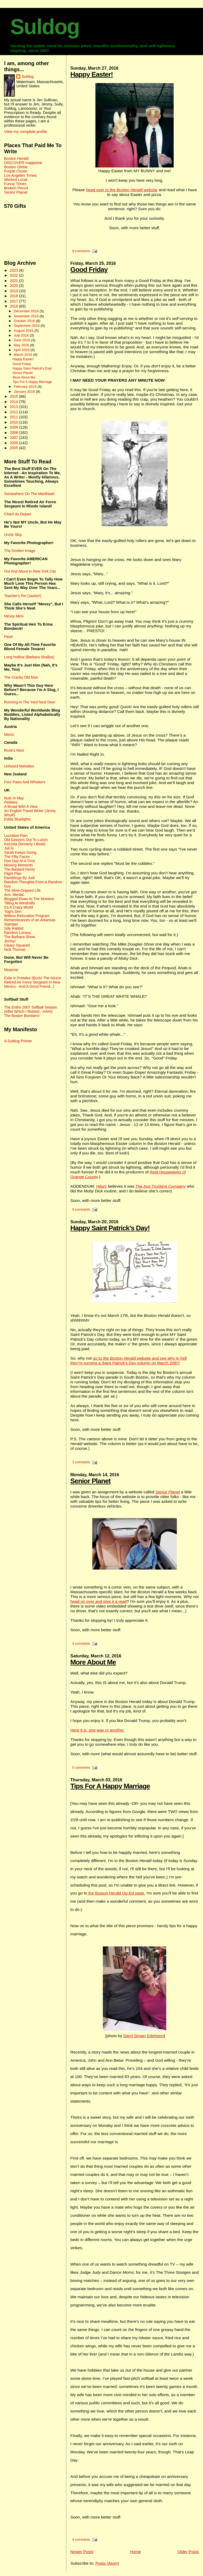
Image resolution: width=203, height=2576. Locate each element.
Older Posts (188, 2551)
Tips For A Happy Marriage (110, 1786)
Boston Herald (16, 158)
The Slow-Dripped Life (22, 890)
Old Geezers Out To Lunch (26, 840)
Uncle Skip (13, 535)
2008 (14, 432)
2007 (14, 437)
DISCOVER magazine (23, 163)
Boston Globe (15, 167)
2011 (14, 417)
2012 (14, 412)
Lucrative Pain (15, 835)
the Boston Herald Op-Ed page (115, 1893)
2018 (14, 296)
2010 (14, 422)
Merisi (9, 734)
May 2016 (22, 345)
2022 (14, 275)
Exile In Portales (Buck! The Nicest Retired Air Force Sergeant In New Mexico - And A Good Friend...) (32, 982)
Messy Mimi (14, 616)
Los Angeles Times (20, 175)
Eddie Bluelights (17, 819)
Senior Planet (90, 1481)
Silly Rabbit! (14, 928)
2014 (14, 402)
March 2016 (23, 355)
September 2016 (27, 326)
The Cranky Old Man (21, 677)
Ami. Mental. (14, 895)
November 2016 (27, 316)
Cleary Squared (17, 945)
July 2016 (22, 335)
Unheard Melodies (19, 766)
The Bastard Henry (19, 869)
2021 (14, 281)
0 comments (81, 1767)
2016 (14, 306)
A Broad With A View (21, 806)
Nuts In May (14, 798)
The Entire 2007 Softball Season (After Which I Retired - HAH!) (30, 1009)
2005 (14, 448)
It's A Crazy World (18, 907)
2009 (14, 427)
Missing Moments (18, 865)
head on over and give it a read (98, 1601)
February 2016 (26, 386)
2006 (14, 443)
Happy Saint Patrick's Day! (110, 1228)
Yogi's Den (12, 911)
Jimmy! (10, 941)
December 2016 (27, 311)
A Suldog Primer (18, 1041)
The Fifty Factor (17, 857)
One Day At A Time (19, 861)
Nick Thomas (14, 949)
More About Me (93, 1662)
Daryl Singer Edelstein (143, 2035)
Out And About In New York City (30, 571)
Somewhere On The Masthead (29, 494)
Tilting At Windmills (19, 903)
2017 (14, 301)
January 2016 (25, 392)
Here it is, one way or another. (97, 1730)
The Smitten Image (19, 551)
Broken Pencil (16, 188)
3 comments (81, 1462)
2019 (14, 291)
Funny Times (15, 184)
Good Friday (89, 269)
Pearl (8, 637)
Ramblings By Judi (19, 878)
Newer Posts (82, 2551)
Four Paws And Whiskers (24, 782)
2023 (14, 270)
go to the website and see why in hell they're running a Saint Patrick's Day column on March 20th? (128, 1360)
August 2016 (24, 331)
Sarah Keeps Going (20, 852)
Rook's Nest (14, 750)
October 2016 (25, 321)
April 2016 (22, 350)
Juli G (8, 848)
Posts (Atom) (107, 2563)
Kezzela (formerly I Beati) (24, 844)
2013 (14, 407)
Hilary (101, 1186)
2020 (14, 286)
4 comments (81, 2539)
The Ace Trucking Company (161, 1186)
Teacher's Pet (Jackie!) (22, 596)
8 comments (81, 251)
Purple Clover (15, 171)
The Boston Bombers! (22, 1016)
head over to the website (122, 190)
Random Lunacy (17, 932)
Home (135, 2551)
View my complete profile (25, 131)
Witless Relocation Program (26, 916)
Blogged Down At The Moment (29, 899)
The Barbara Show (19, 937)
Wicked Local (15, 180)
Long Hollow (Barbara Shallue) (29, 657)
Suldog (44, 27)
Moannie (11, 970)
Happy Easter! (91, 74)
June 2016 (22, 340)
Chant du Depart (17, 514)
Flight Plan (12, 873)
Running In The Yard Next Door (29, 702)
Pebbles (10, 802)
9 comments (81, 1209)
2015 (14, 396)
